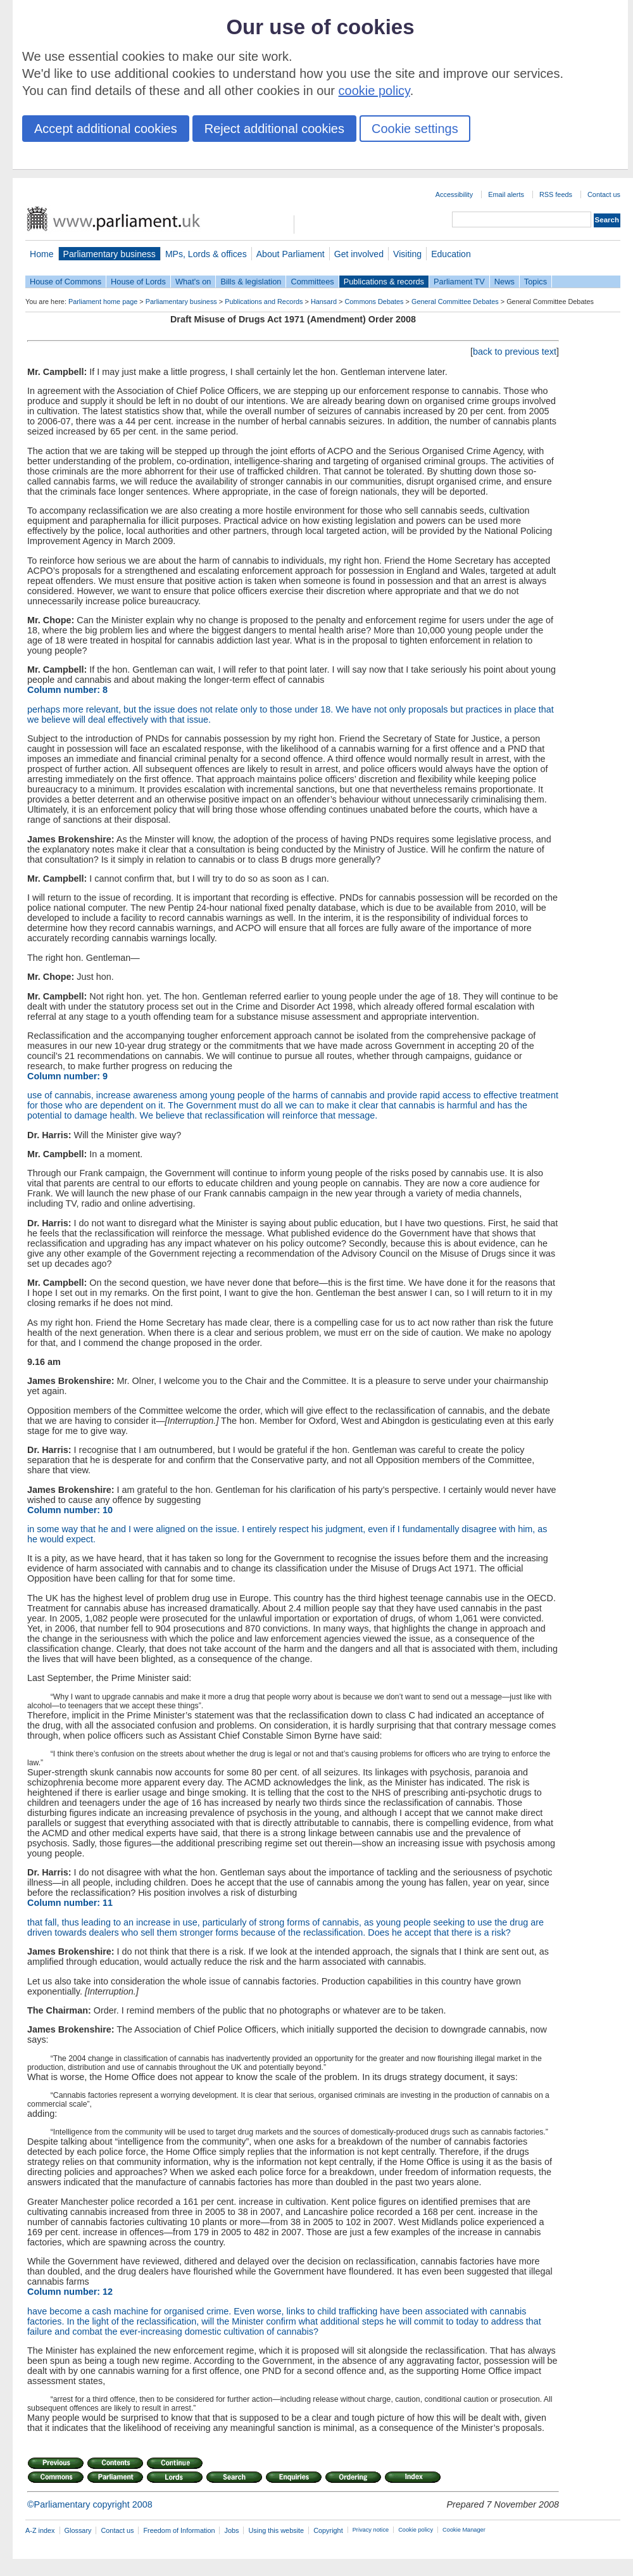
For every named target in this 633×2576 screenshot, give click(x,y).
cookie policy (374, 91)
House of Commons (65, 281)
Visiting (407, 254)
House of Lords (138, 281)
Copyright (328, 2530)
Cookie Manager (464, 2530)
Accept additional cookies (105, 129)
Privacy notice (371, 2530)
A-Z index (40, 2530)
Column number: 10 (70, 1510)
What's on (193, 281)
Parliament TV (459, 281)
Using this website (276, 2530)
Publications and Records (264, 301)
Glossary (78, 2530)
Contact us (603, 194)
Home (42, 254)
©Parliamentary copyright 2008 (90, 2504)
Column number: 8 (67, 690)
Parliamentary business (109, 254)
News (504, 281)
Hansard (324, 301)
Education (451, 254)
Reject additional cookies (274, 129)
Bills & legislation (250, 281)
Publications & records (384, 281)
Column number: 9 (67, 1076)
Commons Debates (373, 301)
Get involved (359, 254)
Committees (312, 281)
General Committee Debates (455, 301)
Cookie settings (415, 129)
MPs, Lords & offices (206, 254)
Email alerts (506, 194)
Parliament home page (102, 301)
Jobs (231, 2530)
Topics (535, 281)
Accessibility (454, 194)
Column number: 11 (70, 1903)
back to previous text (514, 351)
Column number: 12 (70, 2292)
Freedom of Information (179, 2530)
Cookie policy (415, 2530)
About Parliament (290, 254)
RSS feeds (555, 194)
